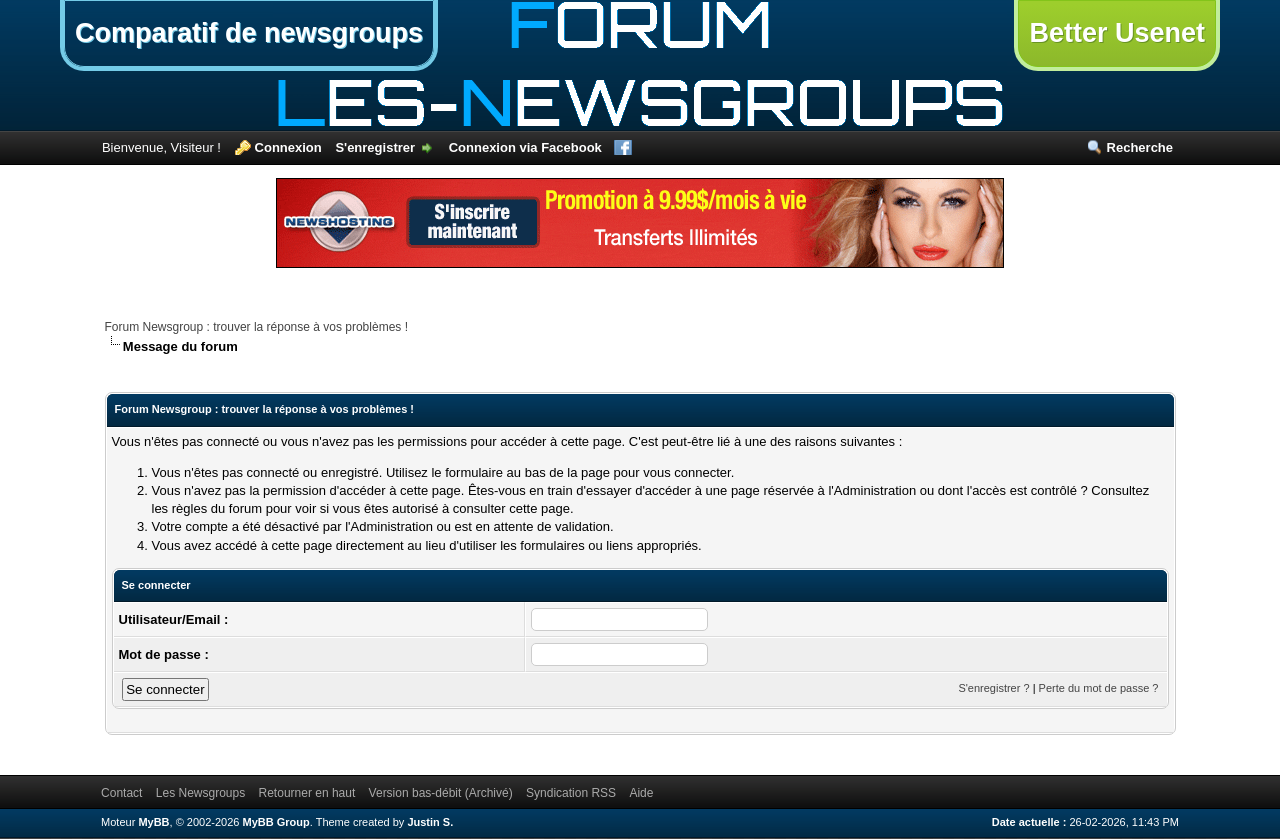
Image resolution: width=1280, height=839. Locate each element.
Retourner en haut (307, 793)
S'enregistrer (375, 147)
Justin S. (430, 822)
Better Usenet (1117, 33)
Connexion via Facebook (525, 147)
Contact (121, 793)
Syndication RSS (571, 793)
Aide (641, 793)
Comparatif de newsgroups (249, 33)
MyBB (153, 822)
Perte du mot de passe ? (1099, 688)
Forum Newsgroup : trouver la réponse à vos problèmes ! (256, 327)
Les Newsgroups (200, 793)
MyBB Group (276, 822)
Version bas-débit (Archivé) (441, 793)
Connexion (288, 147)
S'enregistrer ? (993, 688)
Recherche (1140, 147)
